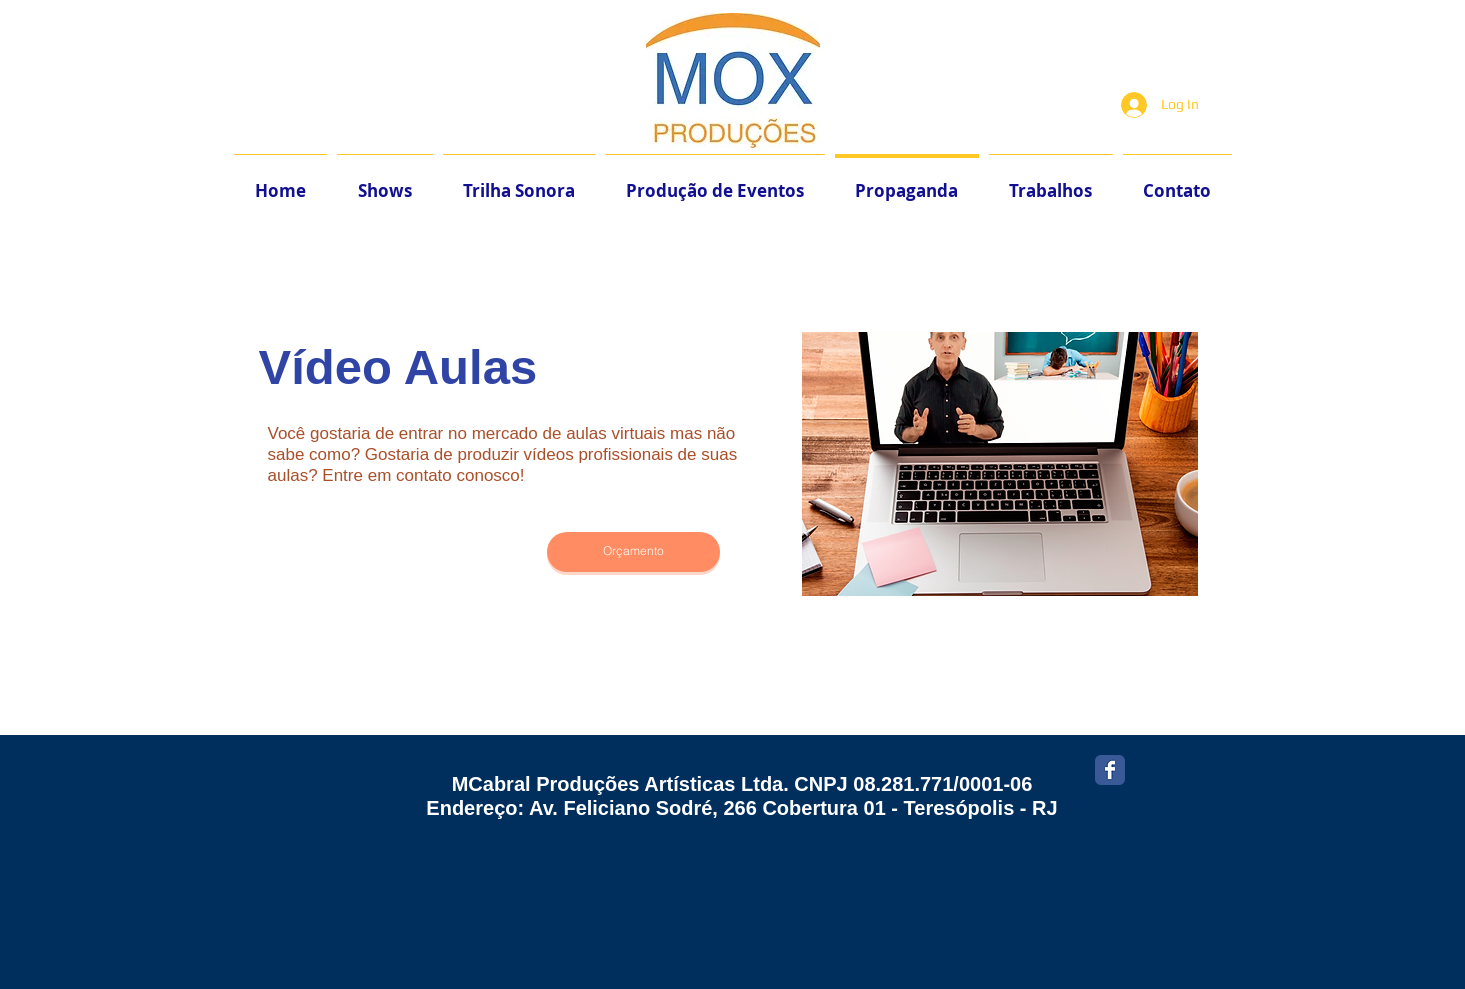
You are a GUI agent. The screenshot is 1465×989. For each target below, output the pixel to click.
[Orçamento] (633, 552)
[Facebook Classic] (1110, 770)
